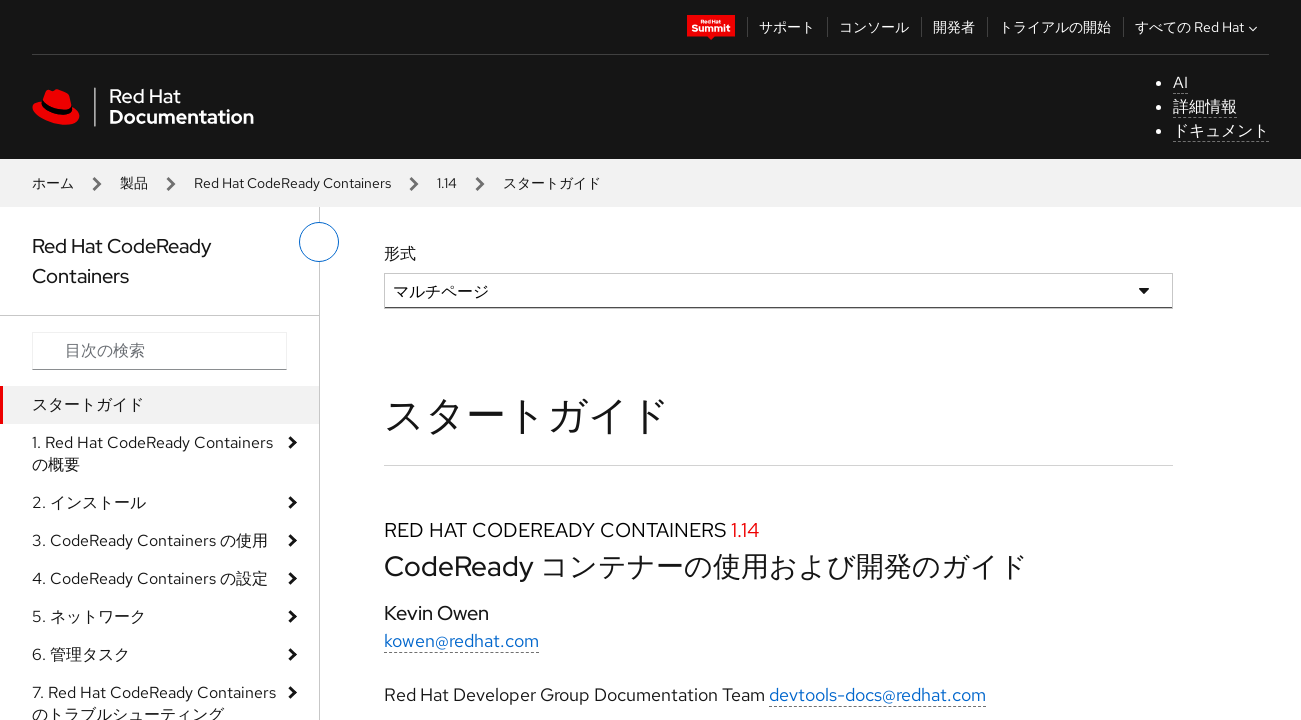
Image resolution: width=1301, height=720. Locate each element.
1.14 (447, 183)
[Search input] (159, 351)
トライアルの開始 (1055, 27)
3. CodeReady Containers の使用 (150, 540)
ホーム (53, 183)
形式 (400, 253)
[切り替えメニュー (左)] (319, 242)
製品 (134, 183)
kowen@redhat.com (461, 640)
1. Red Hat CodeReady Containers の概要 (152, 453)
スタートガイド (88, 404)
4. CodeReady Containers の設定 (150, 578)
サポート (787, 27)
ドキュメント (1221, 130)
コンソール (874, 27)
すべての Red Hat (1198, 27)
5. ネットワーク (89, 616)
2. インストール (89, 502)
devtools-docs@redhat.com (877, 694)
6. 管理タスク (81, 654)
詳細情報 (1205, 106)
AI (1180, 82)
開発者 (954, 27)
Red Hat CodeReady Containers (292, 183)
